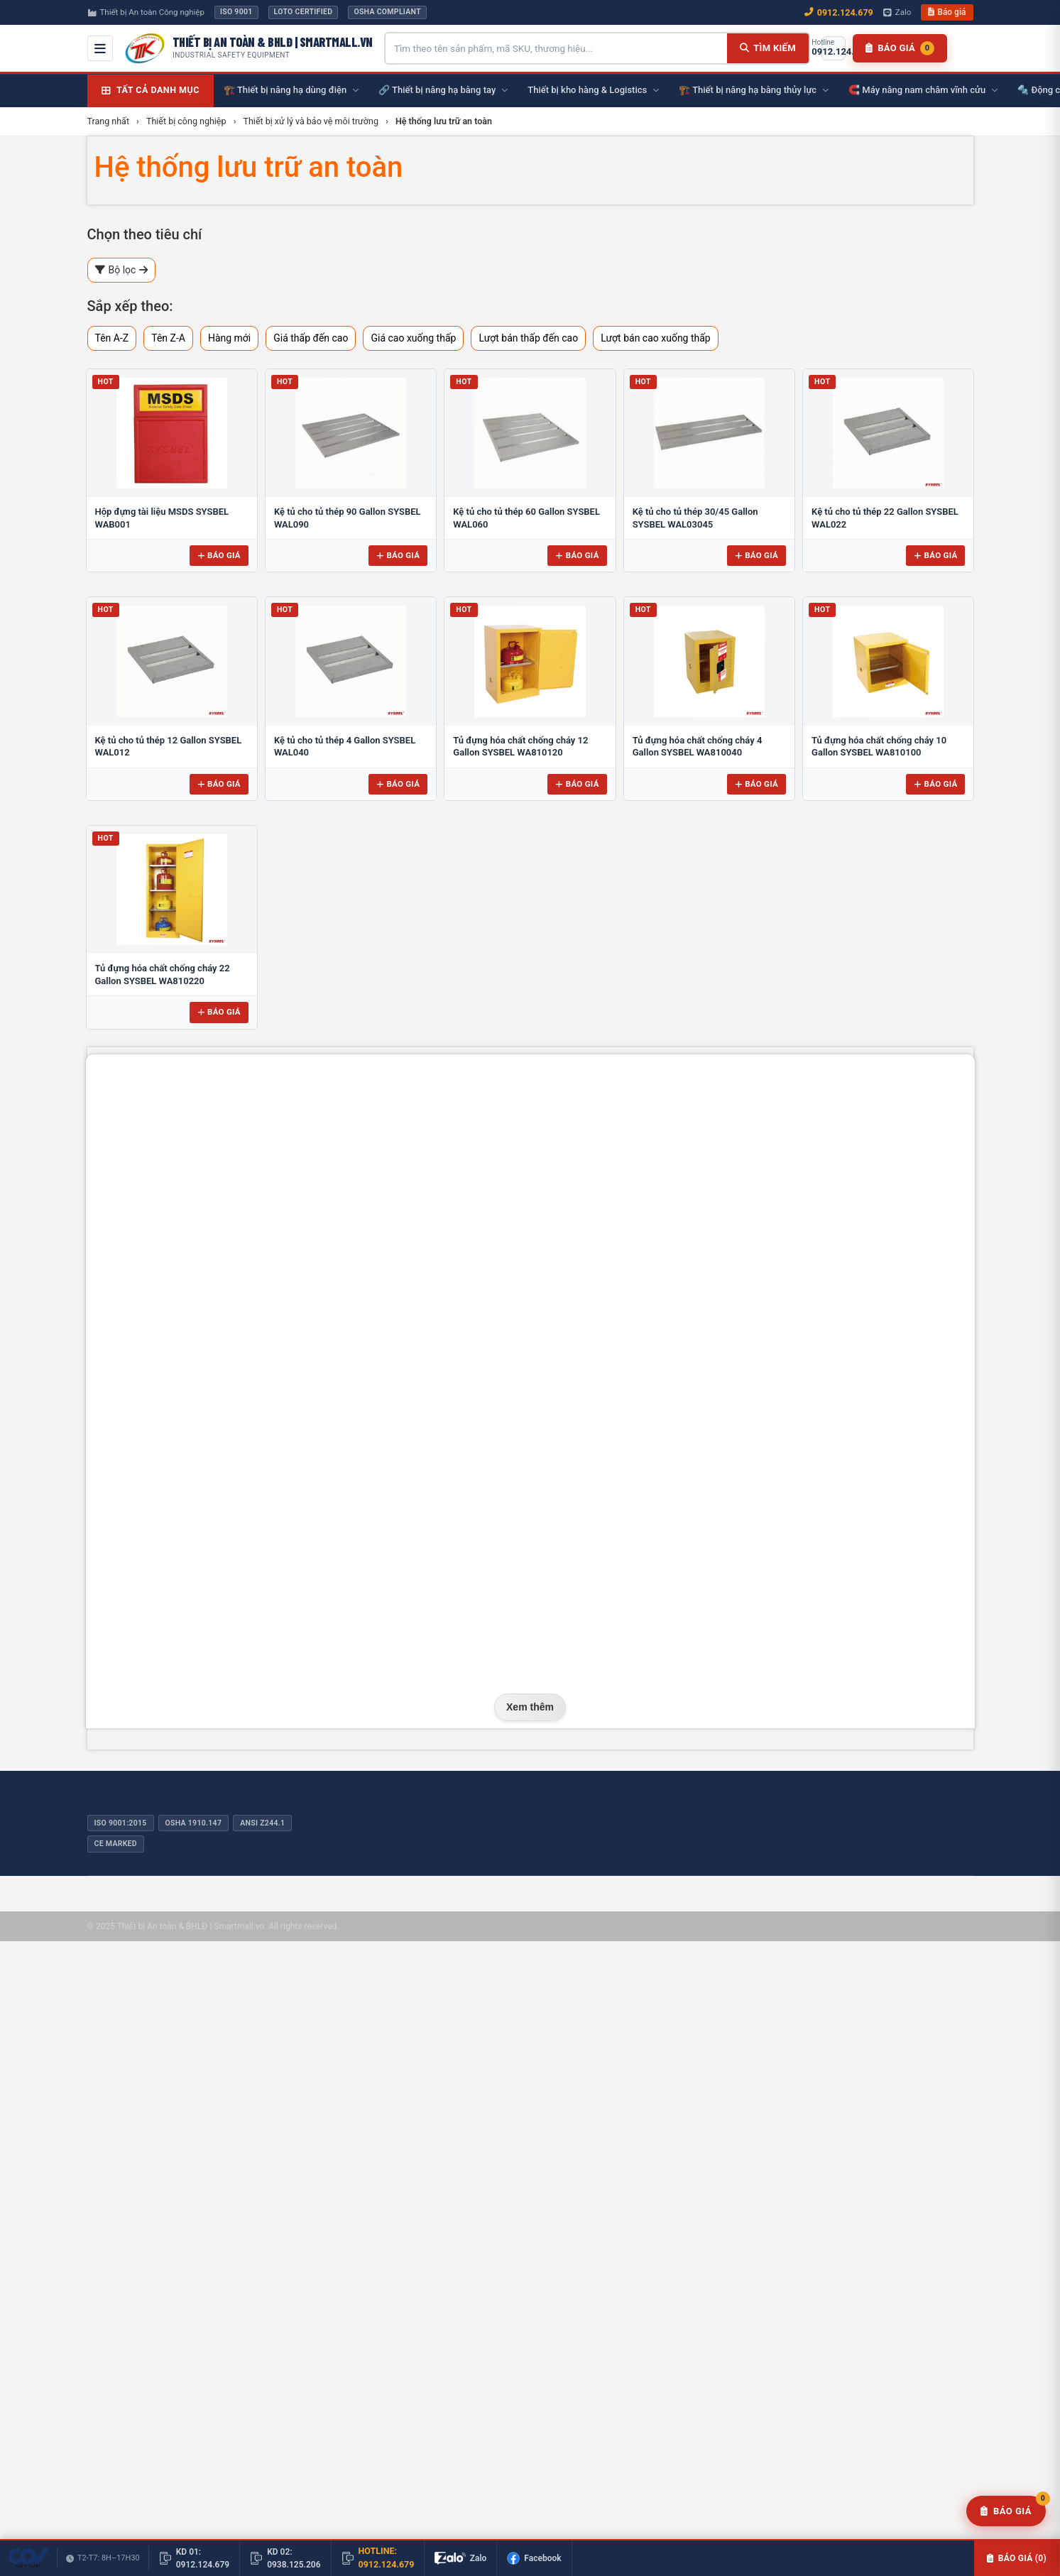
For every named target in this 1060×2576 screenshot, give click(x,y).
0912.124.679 (838, 12)
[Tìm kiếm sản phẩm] (556, 48)
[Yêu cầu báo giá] (1006, 2511)
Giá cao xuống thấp (413, 338)
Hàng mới (229, 338)
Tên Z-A (168, 338)
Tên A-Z (112, 338)
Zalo (897, 12)
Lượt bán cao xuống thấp (656, 338)
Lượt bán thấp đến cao (528, 338)
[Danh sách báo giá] (900, 48)
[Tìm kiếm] (768, 48)
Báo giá (947, 12)
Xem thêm (530, 1707)
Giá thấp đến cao (310, 338)
